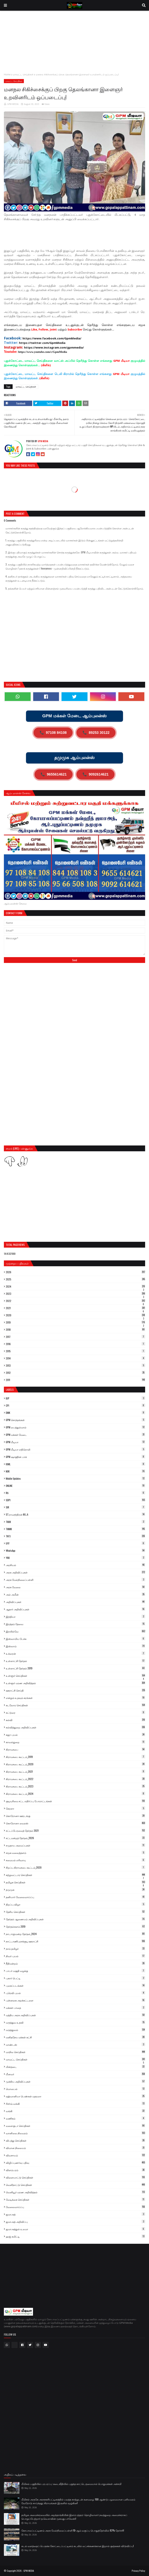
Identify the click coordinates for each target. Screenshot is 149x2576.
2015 (75, 1351)
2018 (75, 1329)
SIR (75, 1507)
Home (7, 74)
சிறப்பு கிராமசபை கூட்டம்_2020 (75, 1867)
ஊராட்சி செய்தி (75, 1690)
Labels (10, 1389)
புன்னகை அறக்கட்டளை (75, 2000)
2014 (75, 1358)
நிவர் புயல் (75, 1956)
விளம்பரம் (75, 2170)
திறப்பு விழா (75, 1904)
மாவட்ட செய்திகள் (23, 74)
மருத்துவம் (75, 2030)
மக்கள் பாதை (75, 2008)
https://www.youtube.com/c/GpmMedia (42, 351)
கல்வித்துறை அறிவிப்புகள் (75, 1727)
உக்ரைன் (75, 1653)
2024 (75, 1286)
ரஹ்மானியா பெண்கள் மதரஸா (75, 2096)
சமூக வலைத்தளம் (75, 1853)
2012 (75, 1373)
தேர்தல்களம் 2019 (75, 1926)
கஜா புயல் (75, 1735)
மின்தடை (75, 2067)
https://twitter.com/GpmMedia (42, 343)
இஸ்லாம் (75, 1646)
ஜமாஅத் (75, 2214)
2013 (75, 1365)
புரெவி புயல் (75, 1993)
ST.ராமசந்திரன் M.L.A (75, 1514)
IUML (75, 1464)
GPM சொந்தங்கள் (75, 1420)
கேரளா (75, 1808)
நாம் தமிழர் (75, 1949)
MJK (75, 1471)
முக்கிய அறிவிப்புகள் (75, 2081)
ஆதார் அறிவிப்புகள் (75, 1609)
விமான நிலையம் (75, 2148)
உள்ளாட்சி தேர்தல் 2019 (75, 1668)
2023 (75, 1294)
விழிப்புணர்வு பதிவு (75, 2163)
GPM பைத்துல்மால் (75, 1427)
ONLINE (75, 1486)
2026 (75, 1272)
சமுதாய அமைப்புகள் (75, 1845)
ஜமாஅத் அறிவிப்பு (75, 2222)
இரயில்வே (75, 1631)
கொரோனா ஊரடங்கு (75, 1816)
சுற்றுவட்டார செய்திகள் (75, 1875)
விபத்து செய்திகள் (75, 2140)
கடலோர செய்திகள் (75, 1705)
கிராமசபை (75, 1749)
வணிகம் (75, 2118)
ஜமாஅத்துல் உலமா (75, 2229)
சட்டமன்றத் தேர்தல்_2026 (75, 1838)
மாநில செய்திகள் (75, 2052)
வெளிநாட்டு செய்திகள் (75, 2185)
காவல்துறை (75, 1742)
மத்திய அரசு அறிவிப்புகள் (75, 2015)
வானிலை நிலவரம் (75, 2133)
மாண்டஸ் (75, 2044)
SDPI (75, 1500)
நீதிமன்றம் (75, 1963)
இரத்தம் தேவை (75, 1624)
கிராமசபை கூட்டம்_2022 (75, 1779)
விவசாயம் (75, 2155)
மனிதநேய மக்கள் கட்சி (75, 2037)
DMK (75, 1413)
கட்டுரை (75, 1712)
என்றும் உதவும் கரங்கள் (75, 1698)
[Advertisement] (74, 42)
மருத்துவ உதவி (75, 2022)
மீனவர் (75, 2074)
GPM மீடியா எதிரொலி (75, 1449)
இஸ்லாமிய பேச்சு (75, 1639)
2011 (75, 1380)
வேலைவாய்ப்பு (75, 2207)
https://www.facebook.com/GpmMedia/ (52, 338)
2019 (75, 1322)
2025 (75, 1279)
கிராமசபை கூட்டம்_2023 (75, 1786)
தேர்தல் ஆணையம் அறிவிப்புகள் (75, 1919)
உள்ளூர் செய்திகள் (75, 1676)
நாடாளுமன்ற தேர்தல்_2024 (75, 1934)
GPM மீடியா (75, 1442)
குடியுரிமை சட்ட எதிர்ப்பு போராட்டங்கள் (75, 1801)
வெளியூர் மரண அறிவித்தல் (75, 2192)
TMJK (75, 1522)
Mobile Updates (75, 1478)
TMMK (75, 1529)
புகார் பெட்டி (75, 1978)
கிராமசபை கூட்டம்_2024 (75, 1794)
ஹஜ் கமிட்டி (75, 2236)
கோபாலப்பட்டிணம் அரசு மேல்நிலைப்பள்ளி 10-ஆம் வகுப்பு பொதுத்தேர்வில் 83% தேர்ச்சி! (72, 2530)
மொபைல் (75, 2089)
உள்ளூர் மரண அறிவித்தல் (75, 1683)
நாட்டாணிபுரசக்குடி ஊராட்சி (75, 1941)
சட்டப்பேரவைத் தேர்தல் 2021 (75, 1830)
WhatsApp (75, 1550)
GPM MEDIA (12, 104)
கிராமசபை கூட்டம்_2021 (75, 1771)
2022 (75, 1301)
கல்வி (75, 1720)
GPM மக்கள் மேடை (75, 1435)
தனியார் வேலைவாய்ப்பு (75, 1897)
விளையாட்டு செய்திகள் (75, 2177)
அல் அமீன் (75, 1594)
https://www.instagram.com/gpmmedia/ (54, 347)
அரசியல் (75, 1565)
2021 (75, 1308)
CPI (75, 1405)
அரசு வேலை (75, 1587)
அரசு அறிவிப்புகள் (75, 1572)
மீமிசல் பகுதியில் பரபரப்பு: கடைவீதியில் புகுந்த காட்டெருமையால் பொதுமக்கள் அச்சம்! (71, 2484)
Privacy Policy (138, 2570)
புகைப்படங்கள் (75, 1985)
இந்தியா (75, 1616)
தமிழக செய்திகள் (75, 1882)
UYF (75, 1543)
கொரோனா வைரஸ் (75, 1823)
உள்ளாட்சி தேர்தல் (75, 1661)
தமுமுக (75, 1890)
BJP (75, 1398)
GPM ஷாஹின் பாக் (75, 1457)
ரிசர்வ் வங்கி (75, 2104)
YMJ (75, 1558)
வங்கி (75, 2111)
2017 (75, 1337)
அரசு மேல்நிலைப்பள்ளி (75, 1580)
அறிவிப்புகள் (75, 1602)
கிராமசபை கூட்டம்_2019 (75, 1757)
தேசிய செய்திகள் (75, 1912)
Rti (75, 1493)
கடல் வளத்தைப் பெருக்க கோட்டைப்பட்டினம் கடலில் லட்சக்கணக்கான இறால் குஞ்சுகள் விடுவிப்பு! (77, 2546)
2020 (75, 1315)
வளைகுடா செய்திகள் (75, 2126)
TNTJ (75, 1536)
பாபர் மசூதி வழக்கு (75, 1971)
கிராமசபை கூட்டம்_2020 (75, 1764)
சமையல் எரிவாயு (75, 1860)
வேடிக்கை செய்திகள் (75, 2199)
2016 (75, 1344)
